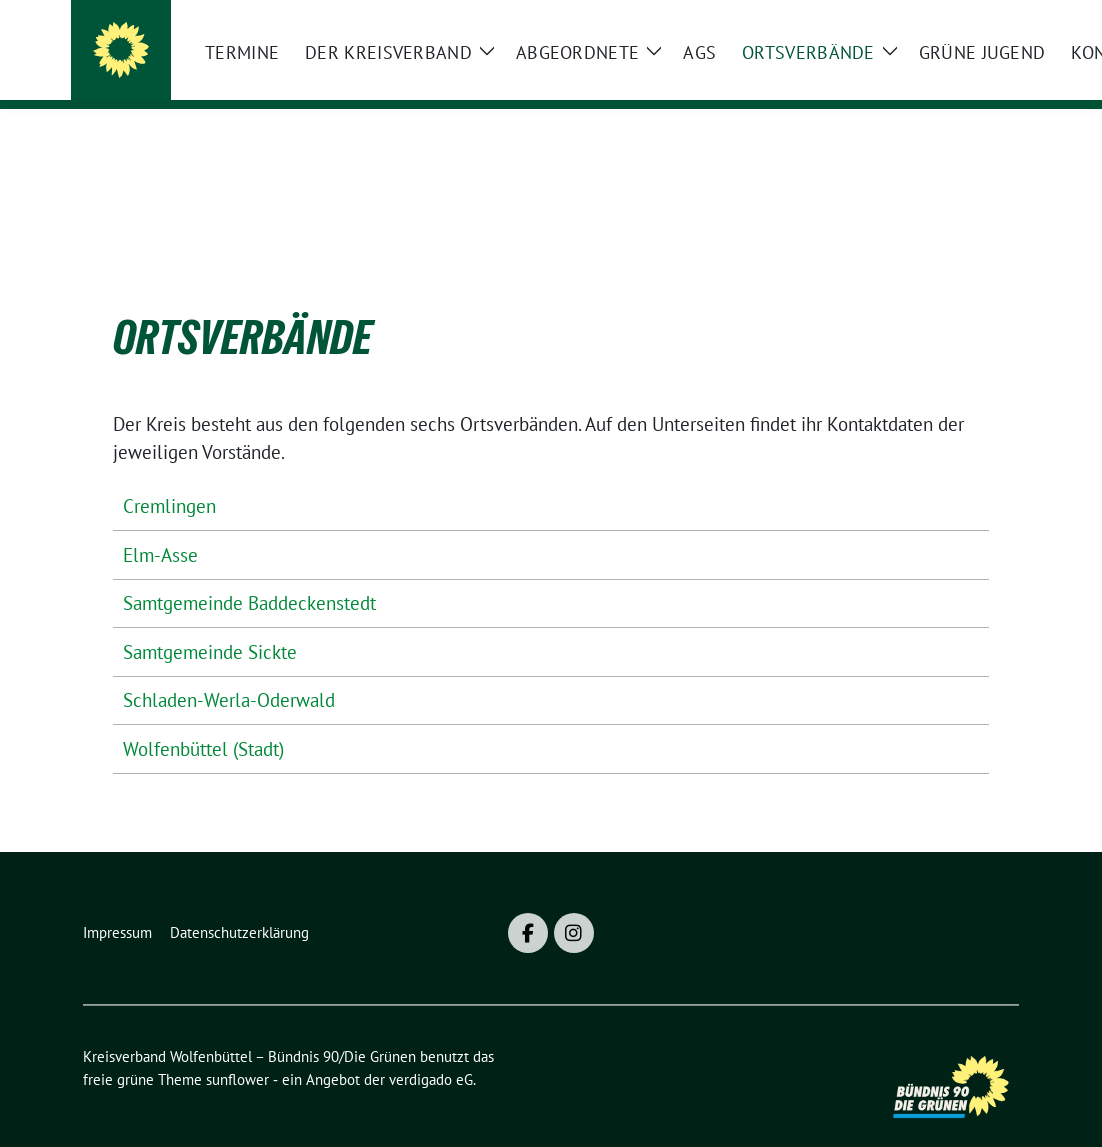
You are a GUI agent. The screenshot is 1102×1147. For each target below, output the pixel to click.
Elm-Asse (160, 524)
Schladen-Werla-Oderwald (229, 669)
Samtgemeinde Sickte (210, 621)
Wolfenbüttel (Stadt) (203, 718)
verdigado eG (431, 1048)
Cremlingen (169, 475)
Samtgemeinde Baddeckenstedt (249, 572)
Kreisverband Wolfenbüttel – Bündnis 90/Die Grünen (441, 55)
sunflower (237, 1048)
